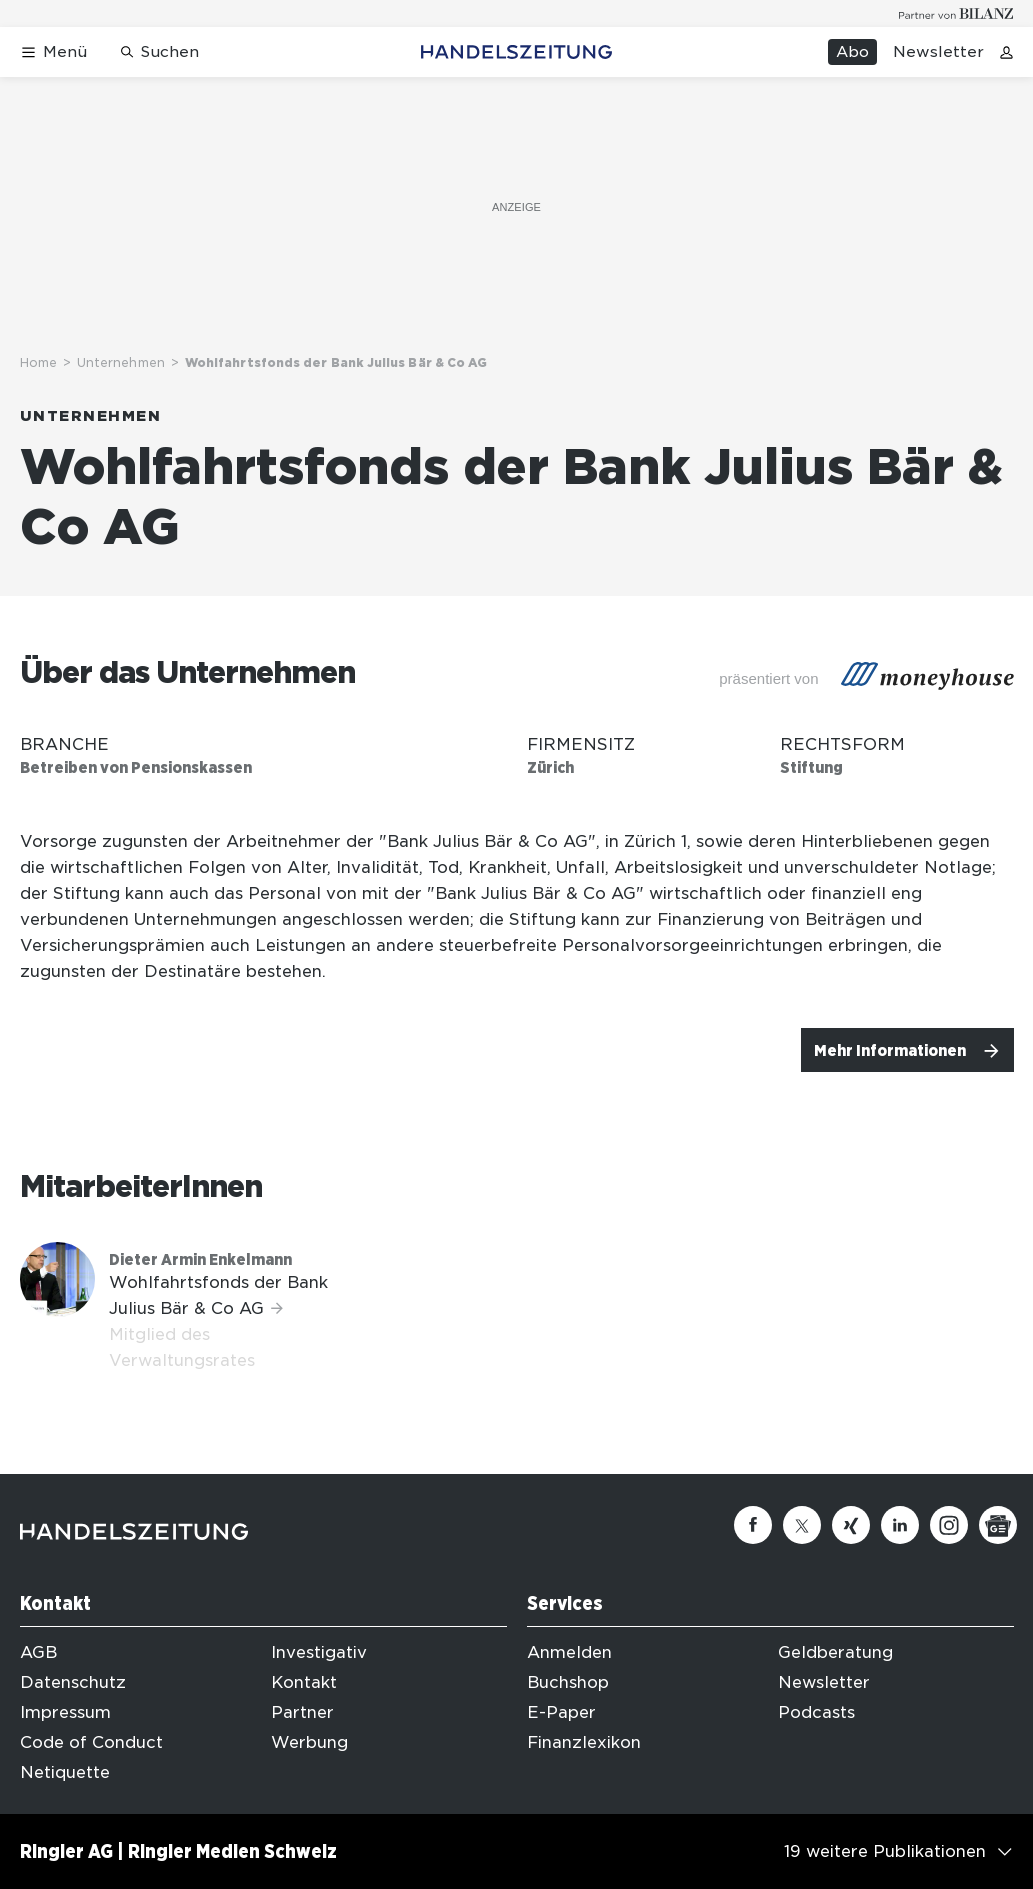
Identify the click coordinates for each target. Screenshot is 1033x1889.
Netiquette (65, 1772)
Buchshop (568, 1682)
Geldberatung (835, 1652)
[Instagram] (949, 1525)
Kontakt (304, 1682)
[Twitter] (802, 1525)
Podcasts (816, 1712)
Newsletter (938, 52)
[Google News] (998, 1525)
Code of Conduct (91, 1742)
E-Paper (561, 1712)
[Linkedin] (900, 1525)
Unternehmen (121, 362)
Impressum (65, 1712)
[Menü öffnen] (53, 52)
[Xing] (851, 1525)
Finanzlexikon (584, 1742)
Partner (302, 1712)
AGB (38, 1652)
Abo (852, 52)
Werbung (309, 1742)
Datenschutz (73, 1682)
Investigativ (319, 1652)
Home (38, 362)
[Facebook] (753, 1525)
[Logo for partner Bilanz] (956, 13)
